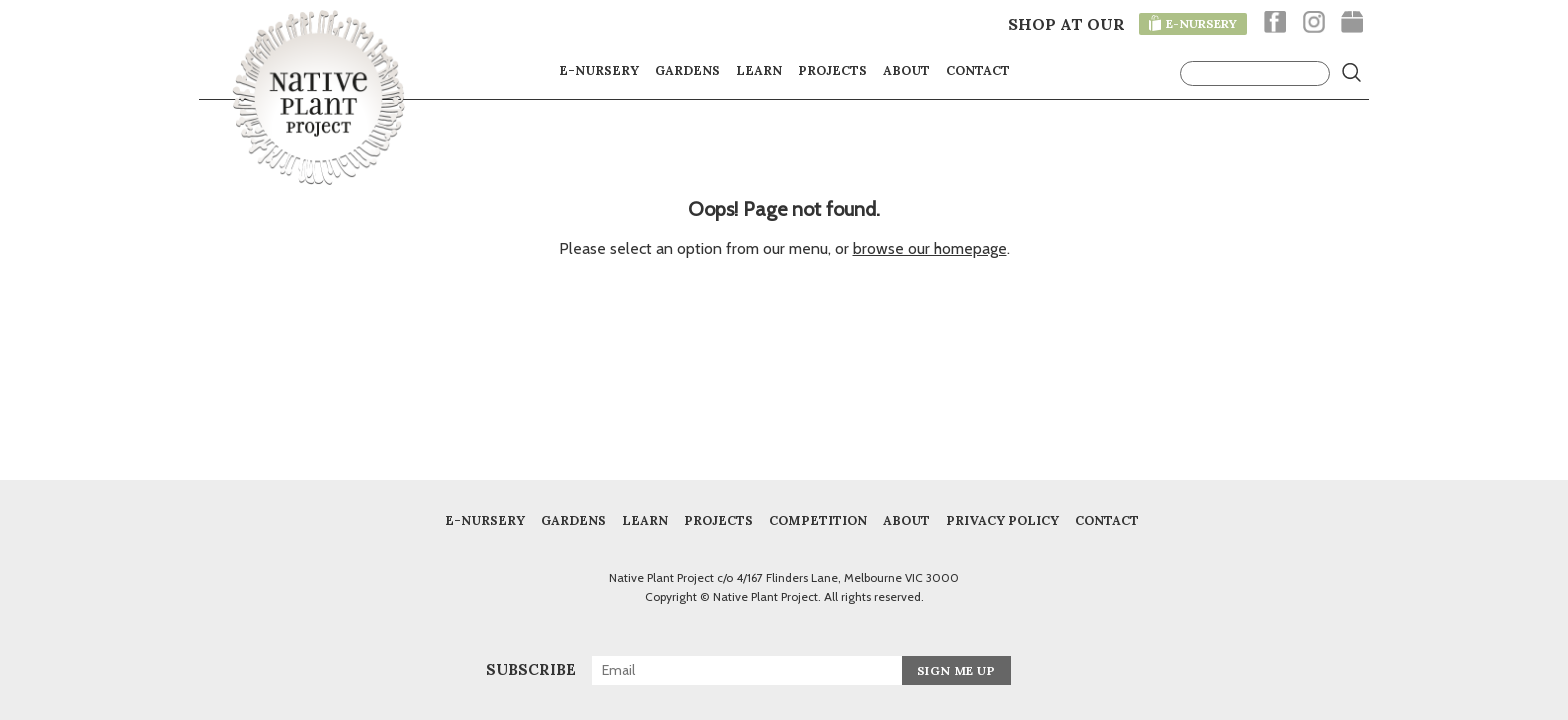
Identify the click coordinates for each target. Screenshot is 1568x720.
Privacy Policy (1002, 520)
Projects (832, 70)
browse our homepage (930, 248)
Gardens (687, 70)
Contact (978, 70)
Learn (759, 70)
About (906, 70)
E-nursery (599, 70)
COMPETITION (818, 520)
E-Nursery (485, 520)
